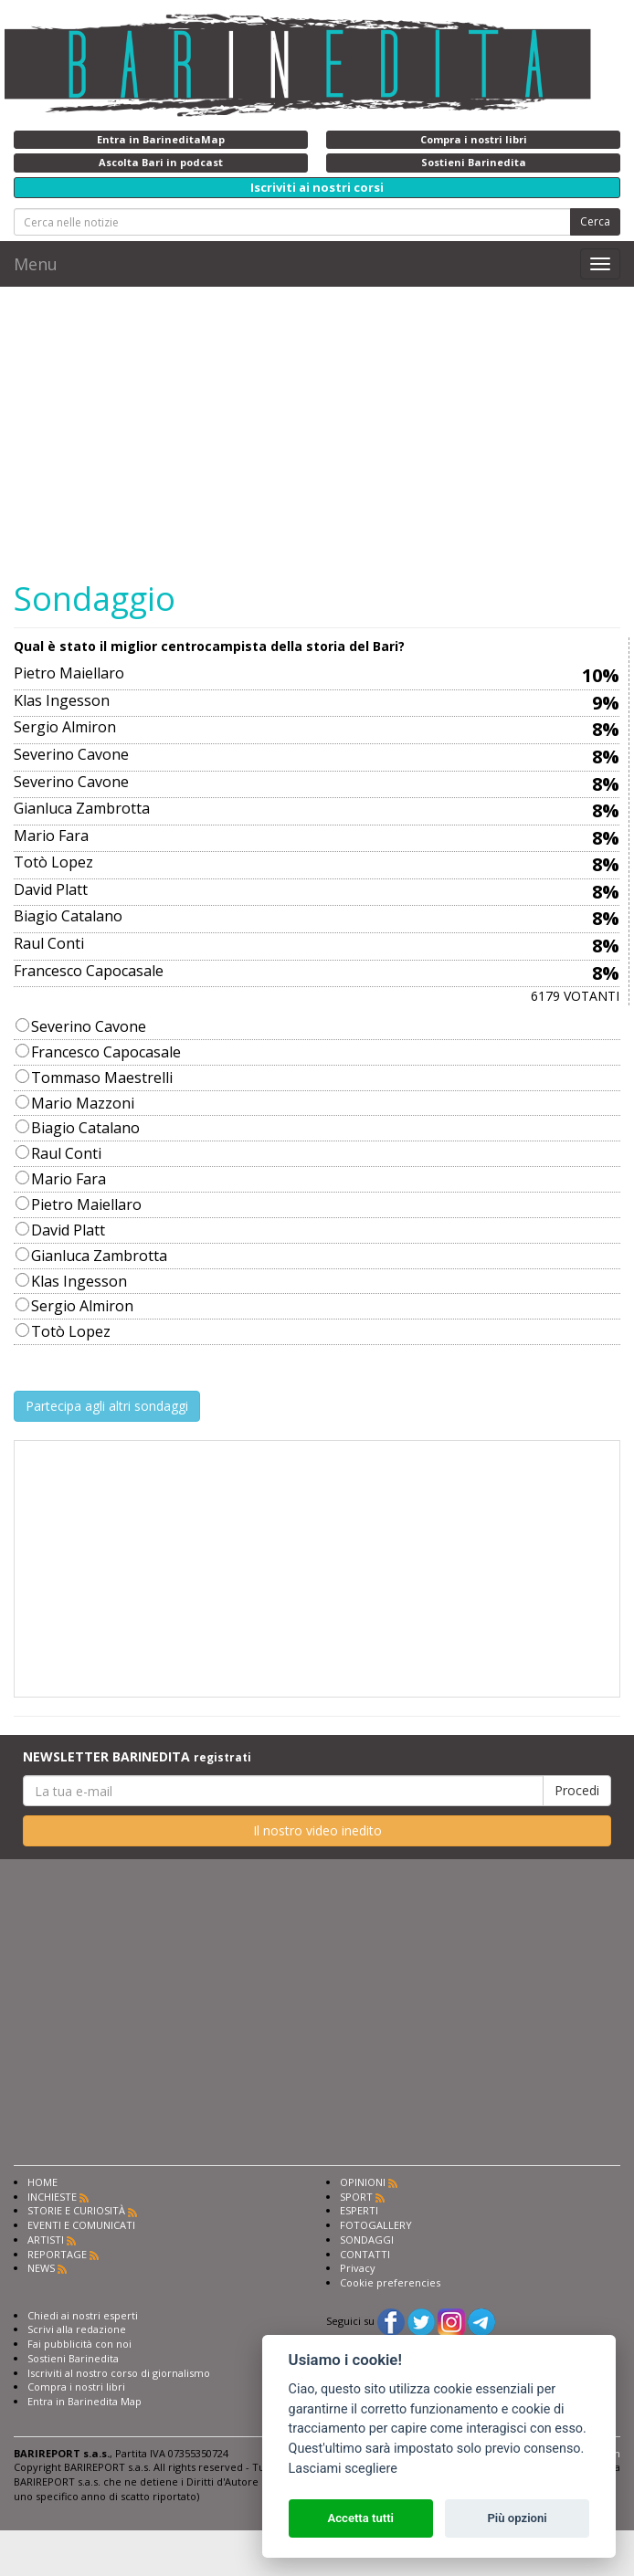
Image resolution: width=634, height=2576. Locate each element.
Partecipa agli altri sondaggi (107, 1405)
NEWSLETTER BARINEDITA (137, 1756)
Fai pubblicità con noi (79, 2343)
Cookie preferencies (390, 2282)
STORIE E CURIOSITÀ (76, 2210)
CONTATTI (365, 2254)
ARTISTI (45, 2239)
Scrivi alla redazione (76, 2329)
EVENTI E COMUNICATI (81, 2225)
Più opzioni (516, 2518)
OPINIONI (363, 2182)
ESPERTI (359, 2210)
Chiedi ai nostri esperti (82, 2315)
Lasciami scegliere (343, 2468)
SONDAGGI (367, 2239)
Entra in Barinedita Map (84, 2401)
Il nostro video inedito (317, 1830)
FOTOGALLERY (376, 2225)
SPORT (356, 2196)
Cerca (595, 221)
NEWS (41, 2268)
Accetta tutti (360, 2518)
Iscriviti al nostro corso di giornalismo (118, 2373)
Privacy (357, 2268)
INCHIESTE (52, 2196)
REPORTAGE (57, 2254)
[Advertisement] (323, 433)
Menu (36, 264)
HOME (42, 2182)
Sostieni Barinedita (73, 2358)
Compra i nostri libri (76, 2386)
